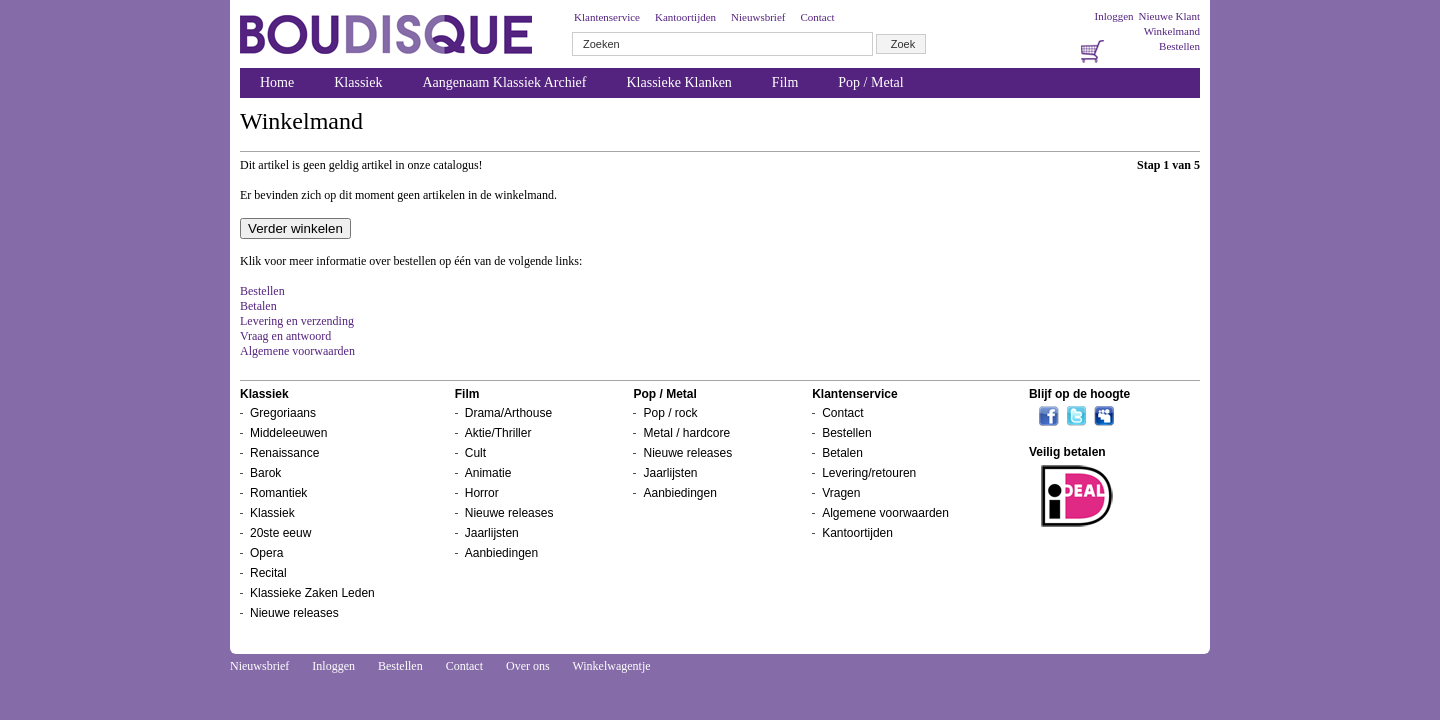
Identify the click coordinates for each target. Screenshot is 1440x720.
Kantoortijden (685, 17)
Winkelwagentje (611, 666)
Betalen (258, 306)
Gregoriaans (283, 413)
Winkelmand (1172, 31)
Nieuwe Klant (1169, 16)
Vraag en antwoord (285, 336)
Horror (482, 493)
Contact (817, 17)
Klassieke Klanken (679, 82)
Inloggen (1113, 16)
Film (785, 82)
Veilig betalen (1067, 452)
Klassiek (358, 82)
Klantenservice (607, 17)
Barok (265, 473)
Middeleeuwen (288, 433)
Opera (266, 553)
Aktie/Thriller (498, 433)
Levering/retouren (869, 473)
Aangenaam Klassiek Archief (504, 82)
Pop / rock (670, 413)
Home (277, 82)
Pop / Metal (870, 82)
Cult (475, 453)
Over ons (528, 666)
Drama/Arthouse (508, 413)
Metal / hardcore (686, 433)
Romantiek (278, 493)
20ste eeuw (280, 533)
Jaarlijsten (492, 533)
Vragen (841, 493)
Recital (268, 573)
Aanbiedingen (501, 553)
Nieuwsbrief (758, 17)
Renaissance (284, 453)
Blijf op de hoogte (1079, 394)
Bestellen (1179, 46)
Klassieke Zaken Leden (312, 593)
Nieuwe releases (294, 613)
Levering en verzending (297, 321)
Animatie (488, 473)
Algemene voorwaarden (297, 351)
